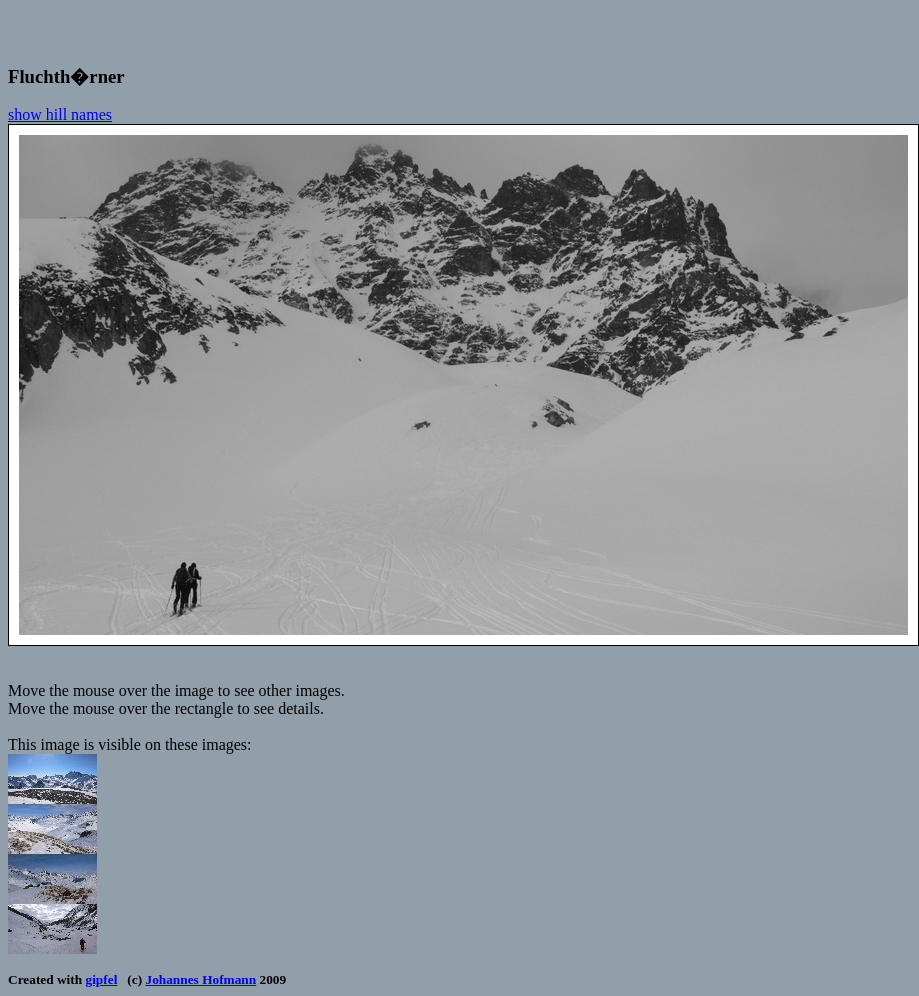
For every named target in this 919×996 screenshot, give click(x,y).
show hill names (60, 114)
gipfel (102, 979)
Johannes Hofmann (200, 979)
